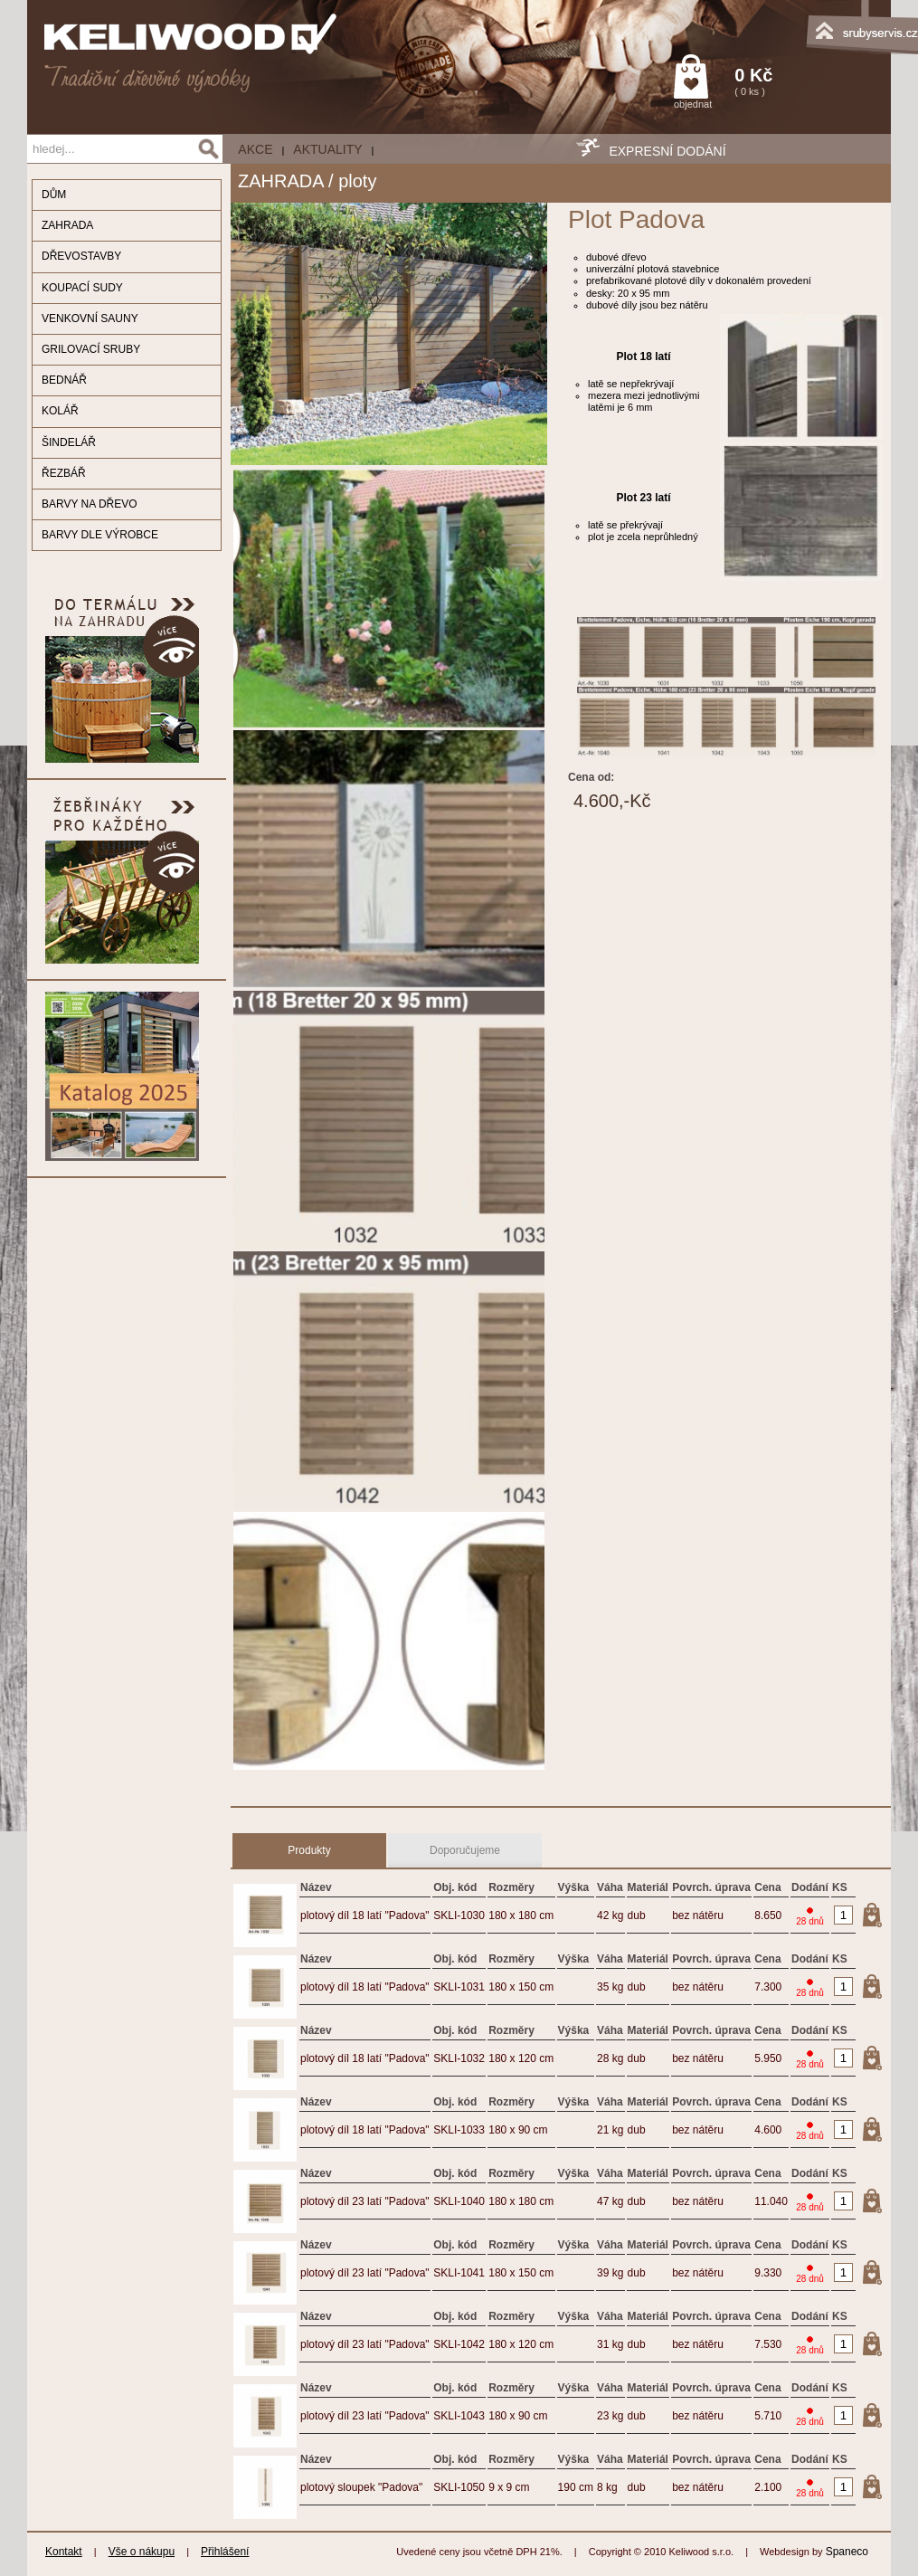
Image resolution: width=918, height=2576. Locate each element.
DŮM (54, 194)
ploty (357, 181)
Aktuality (327, 149)
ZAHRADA (67, 225)
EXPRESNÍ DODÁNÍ (667, 151)
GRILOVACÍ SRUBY (91, 349)
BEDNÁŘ (64, 380)
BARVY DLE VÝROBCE (100, 534)
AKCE (255, 149)
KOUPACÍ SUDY (82, 287)
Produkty (309, 1850)
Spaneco (847, 2551)
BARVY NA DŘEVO (89, 504)
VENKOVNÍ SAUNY (90, 318)
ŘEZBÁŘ (64, 473)
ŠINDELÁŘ (69, 442)
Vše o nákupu (142, 2551)
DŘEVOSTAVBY (81, 256)
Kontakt (63, 2551)
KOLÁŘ (60, 410)
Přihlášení (225, 2551)
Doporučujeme (465, 1850)
